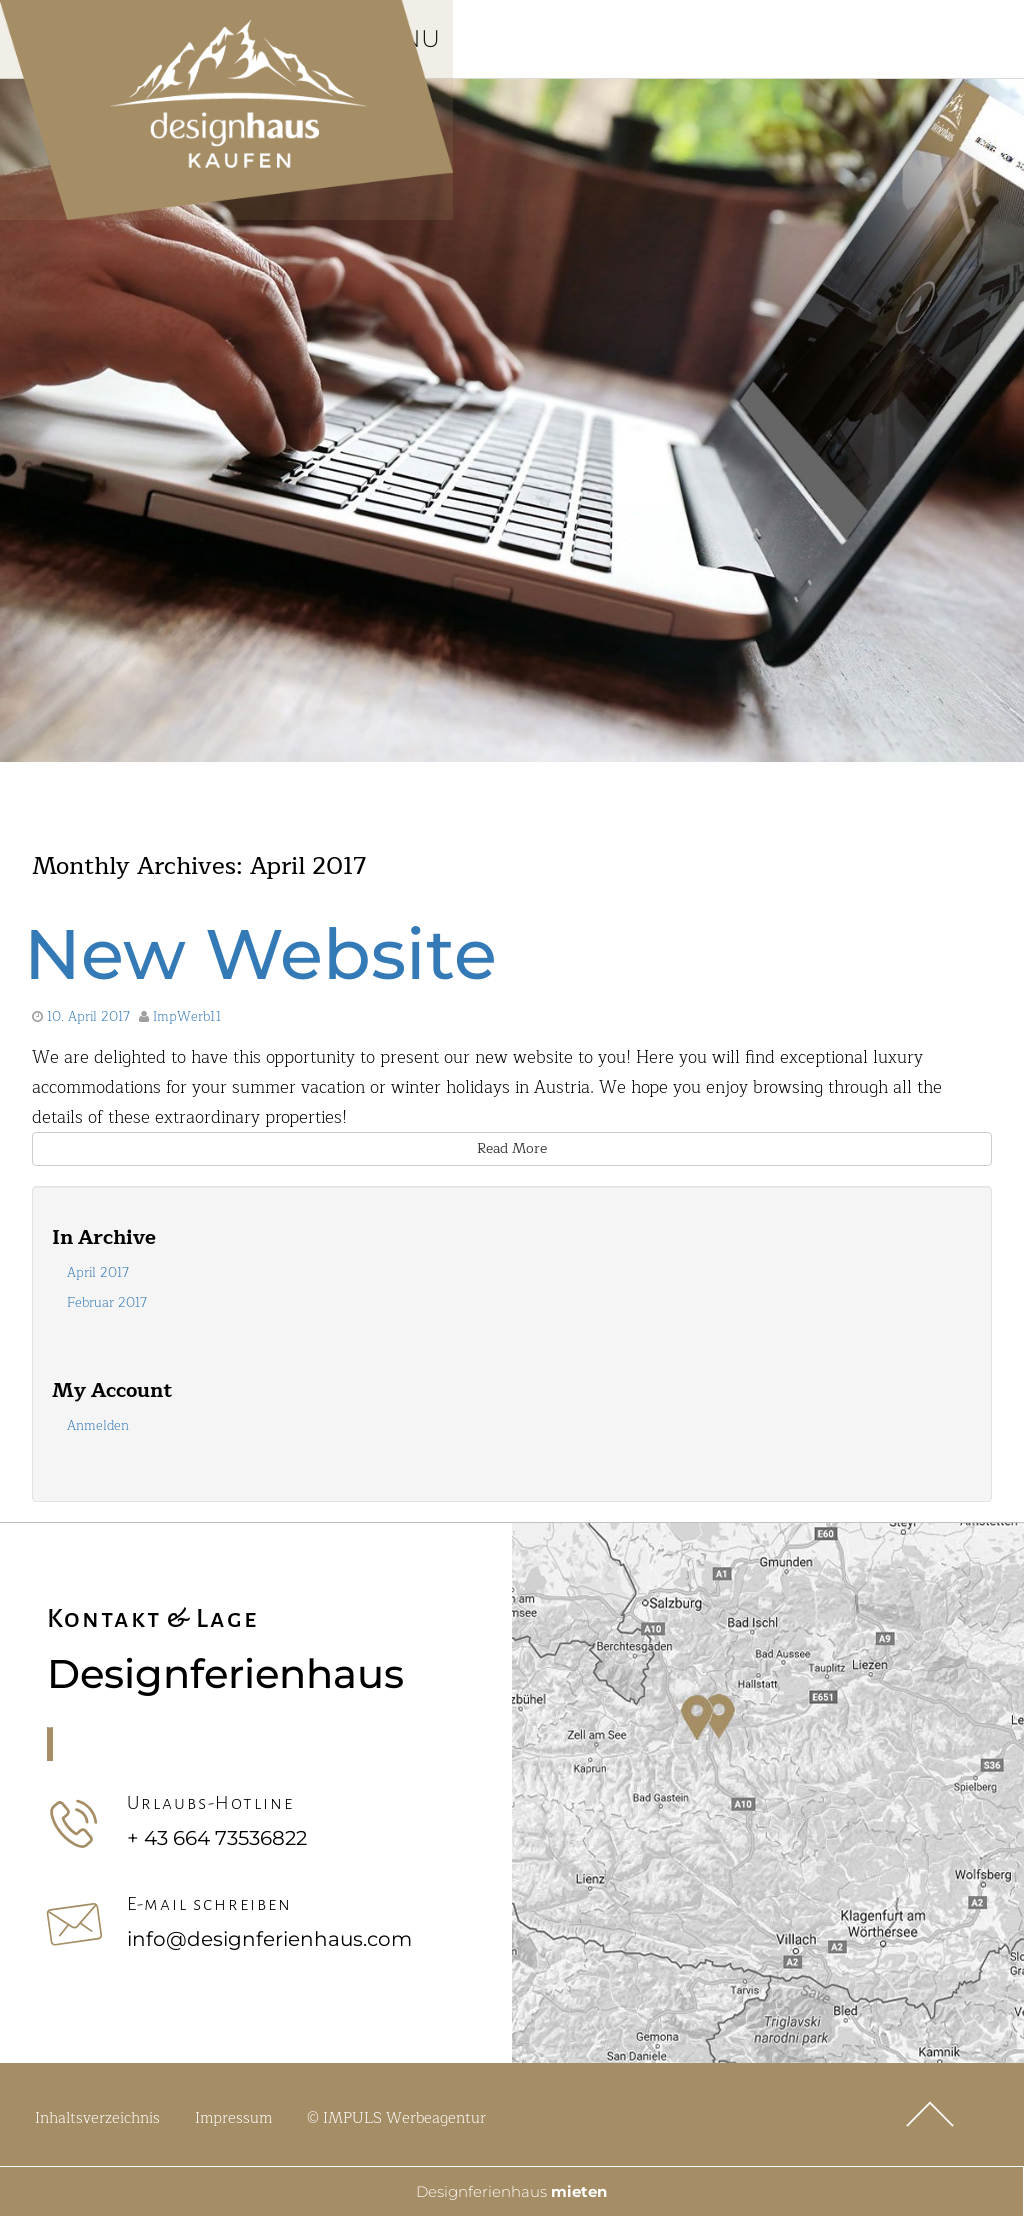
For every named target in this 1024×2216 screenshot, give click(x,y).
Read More (512, 1151)
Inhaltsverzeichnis (97, 2121)
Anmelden (98, 1429)
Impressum (233, 2121)
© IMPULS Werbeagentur (396, 2121)
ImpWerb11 (187, 1020)
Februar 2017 (107, 1306)
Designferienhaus (511, 2190)
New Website (260, 957)
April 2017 (98, 1276)
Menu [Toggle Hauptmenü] (432, 40)
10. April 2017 (88, 1020)
